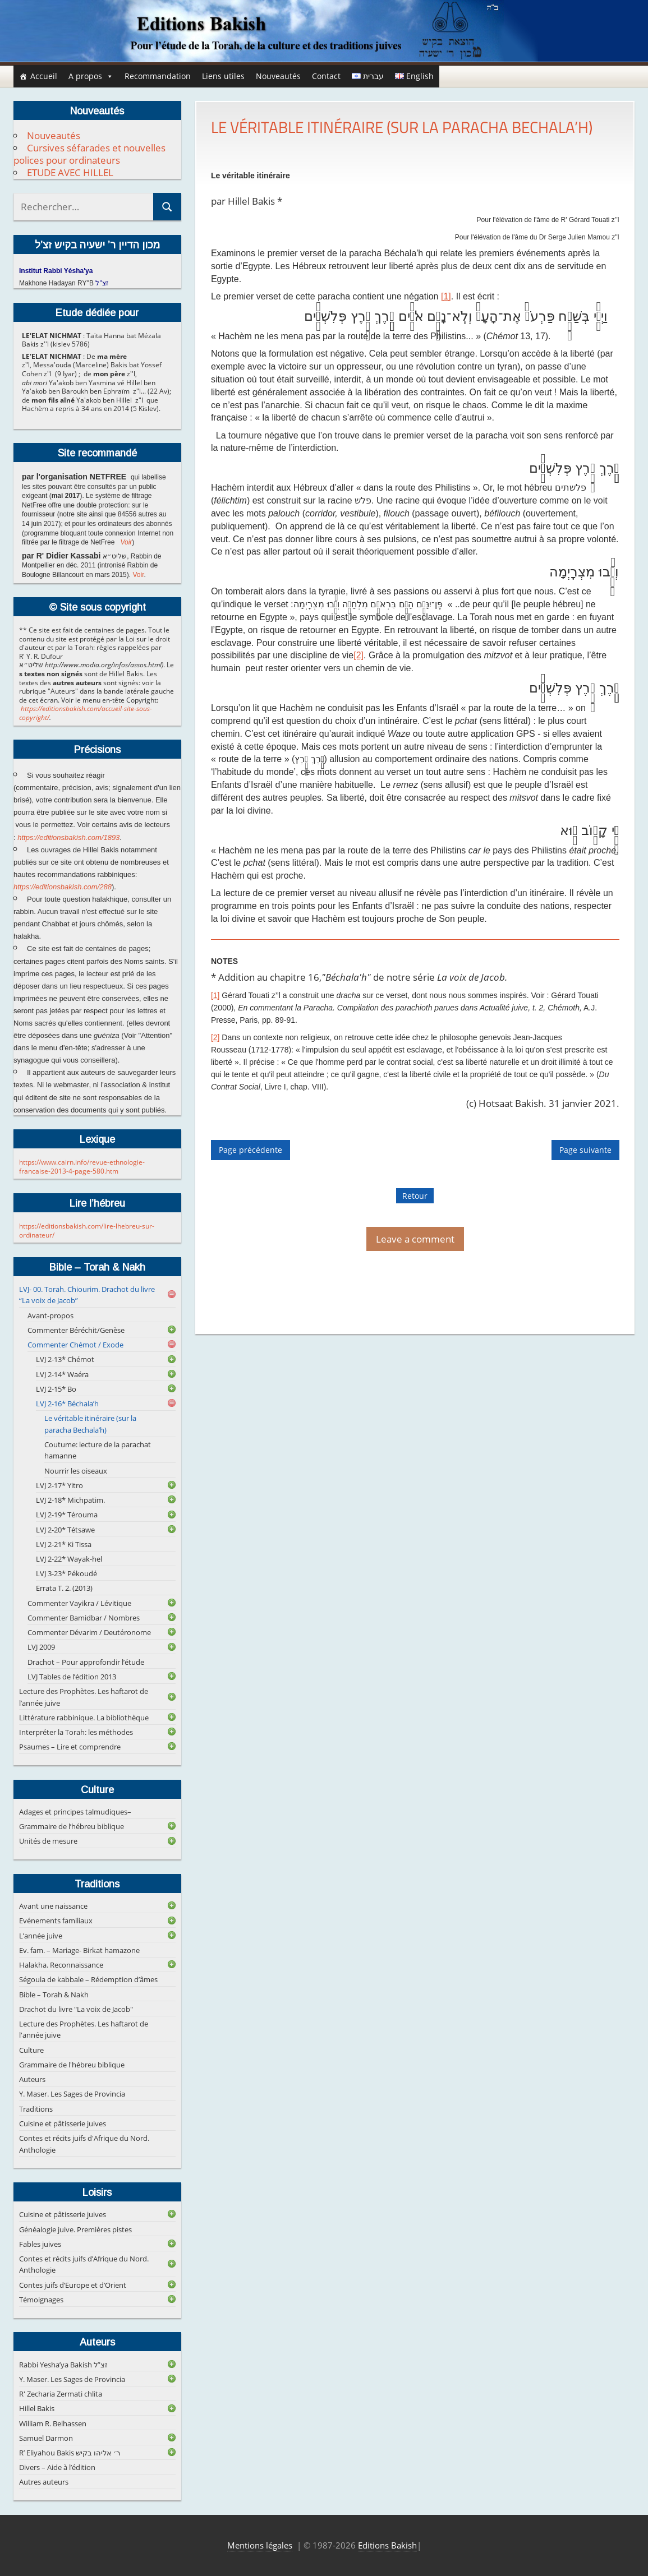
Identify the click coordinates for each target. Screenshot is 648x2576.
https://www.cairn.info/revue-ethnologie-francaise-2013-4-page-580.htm (82, 1166)
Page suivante (585, 1149)
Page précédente (250, 1149)
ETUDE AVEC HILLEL (70, 172)
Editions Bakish (387, 2545)
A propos (90, 76)
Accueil (43, 76)
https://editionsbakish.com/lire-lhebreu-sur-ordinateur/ (86, 1230)
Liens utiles (223, 76)
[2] (358, 655)
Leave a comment (415, 1238)
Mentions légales (259, 2545)
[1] (446, 296)
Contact (326, 76)
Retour (415, 1195)
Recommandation (158, 76)
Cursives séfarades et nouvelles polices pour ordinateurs (89, 154)
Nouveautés (278, 76)
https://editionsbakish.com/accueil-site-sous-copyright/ (85, 713)
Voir (126, 542)
